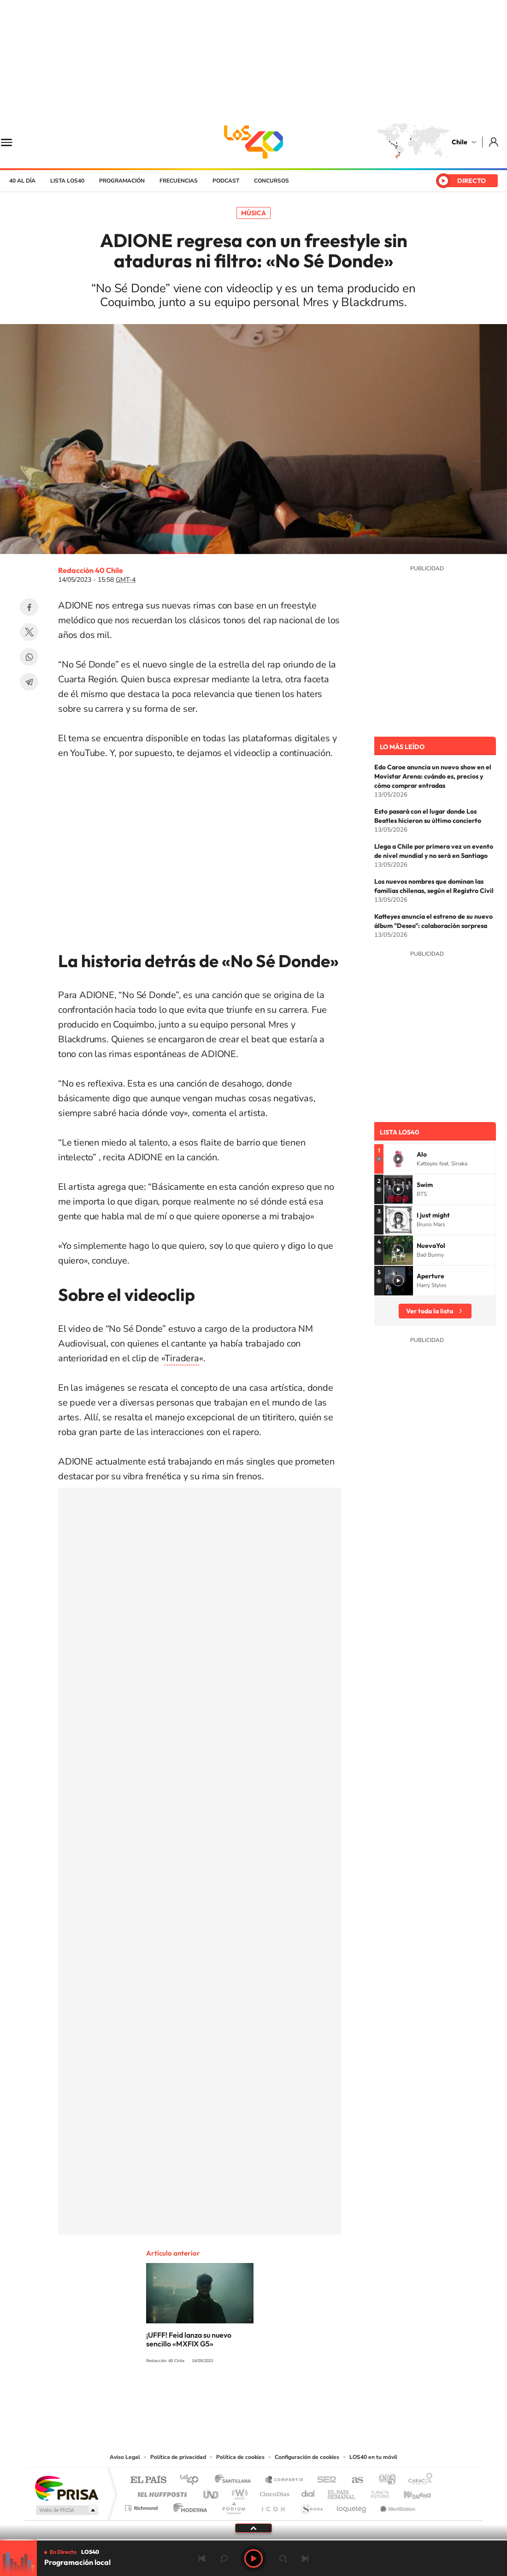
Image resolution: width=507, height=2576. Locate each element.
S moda (311, 2505)
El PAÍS (148, 2480)
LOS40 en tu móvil (373, 2457)
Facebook (29, 607)
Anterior (201, 2558)
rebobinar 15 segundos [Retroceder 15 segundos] (224, 2558)
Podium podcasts (233, 2505)
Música (253, 213)
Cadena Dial (308, 2492)
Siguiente (305, 2558)
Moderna (188, 2505)
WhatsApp (29, 657)
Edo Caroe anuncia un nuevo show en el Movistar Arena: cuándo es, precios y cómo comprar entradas (432, 776)
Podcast (225, 180)
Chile (459, 142)
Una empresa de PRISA (66, 2488)
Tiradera (182, 1358)
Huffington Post (160, 2492)
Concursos (271, 180)
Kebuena (409, 2492)
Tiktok (198, 2395)
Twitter (29, 632)
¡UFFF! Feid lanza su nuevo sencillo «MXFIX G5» (188, 2339)
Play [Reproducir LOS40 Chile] (253, 2558)
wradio (238, 2492)
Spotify (290, 2395)
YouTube (235, 2395)
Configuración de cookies (307, 2457)
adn (384, 2480)
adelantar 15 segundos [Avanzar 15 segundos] (283, 2558)
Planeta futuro (376, 2492)
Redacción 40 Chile (90, 570)
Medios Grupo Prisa (66, 2510)
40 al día (22, 180)
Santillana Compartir (284, 2480)
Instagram (216, 2395)
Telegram (29, 682)
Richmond (142, 2505)
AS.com (353, 2480)
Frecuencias (178, 180)
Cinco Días (273, 2492)
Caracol (417, 2480)
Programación (122, 180)
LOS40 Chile (253, 142)
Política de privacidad (178, 2457)
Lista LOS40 (67, 180)
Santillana (235, 2480)
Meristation (396, 2505)
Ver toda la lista (429, 1311)
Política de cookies (240, 2457)
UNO (212, 2492)
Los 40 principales (192, 2480)
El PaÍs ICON (272, 2505)
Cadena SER (324, 2480)
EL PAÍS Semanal (342, 2492)
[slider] (253, 2540)
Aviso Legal (125, 2457)
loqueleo (352, 2505)
